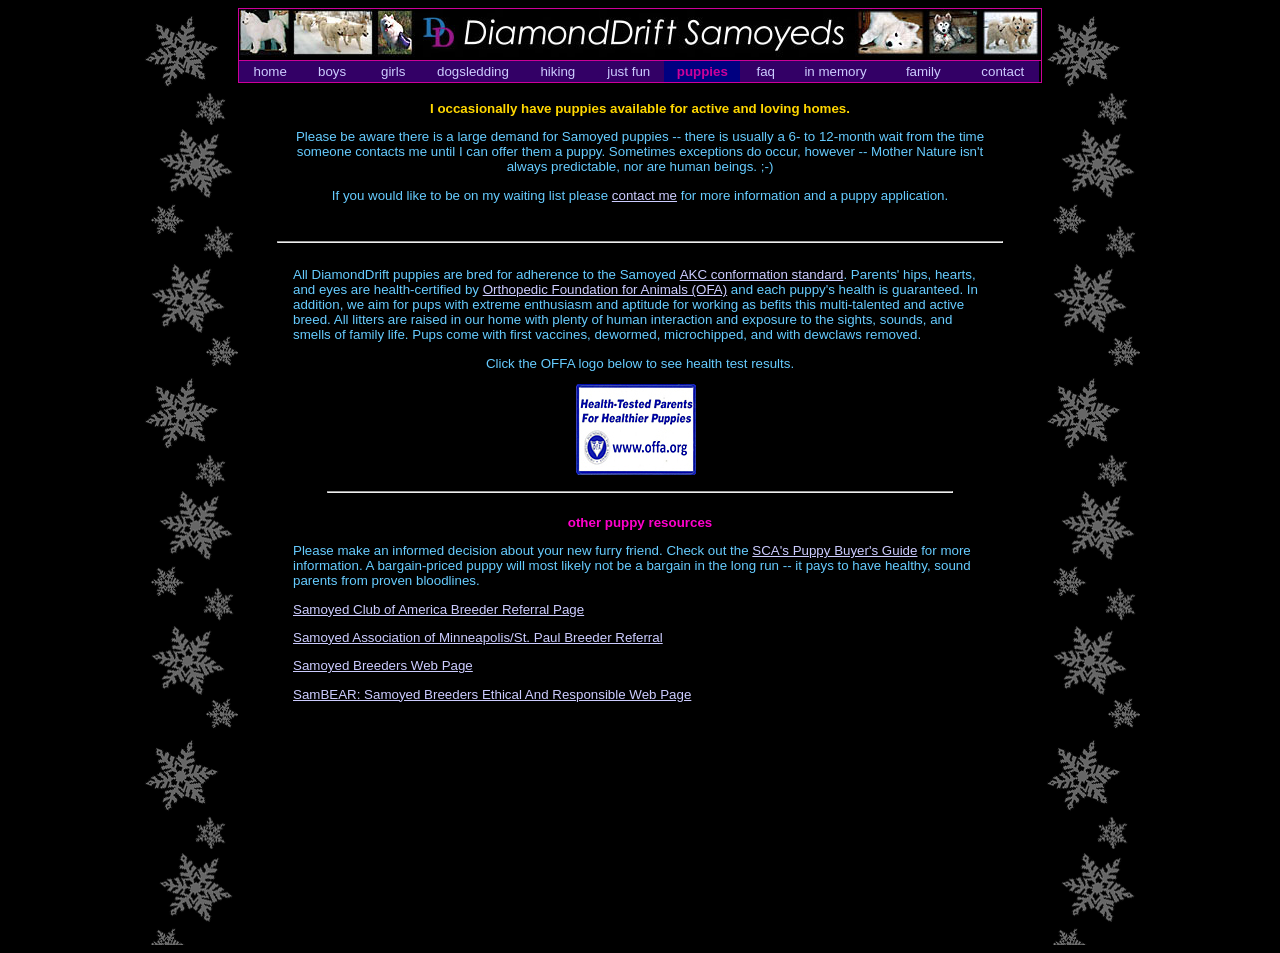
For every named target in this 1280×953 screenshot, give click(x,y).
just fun (628, 71)
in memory (835, 71)
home (269, 71)
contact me (644, 195)
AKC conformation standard (762, 274)
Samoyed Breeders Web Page (383, 665)
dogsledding (473, 71)
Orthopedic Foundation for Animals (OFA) (605, 289)
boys (332, 71)
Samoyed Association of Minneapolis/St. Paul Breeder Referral (478, 637)
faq (765, 71)
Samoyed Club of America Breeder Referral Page (438, 609)
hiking (557, 71)
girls (393, 71)
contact (1002, 71)
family (923, 71)
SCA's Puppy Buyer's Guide (834, 550)
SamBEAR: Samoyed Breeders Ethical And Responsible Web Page (492, 694)
